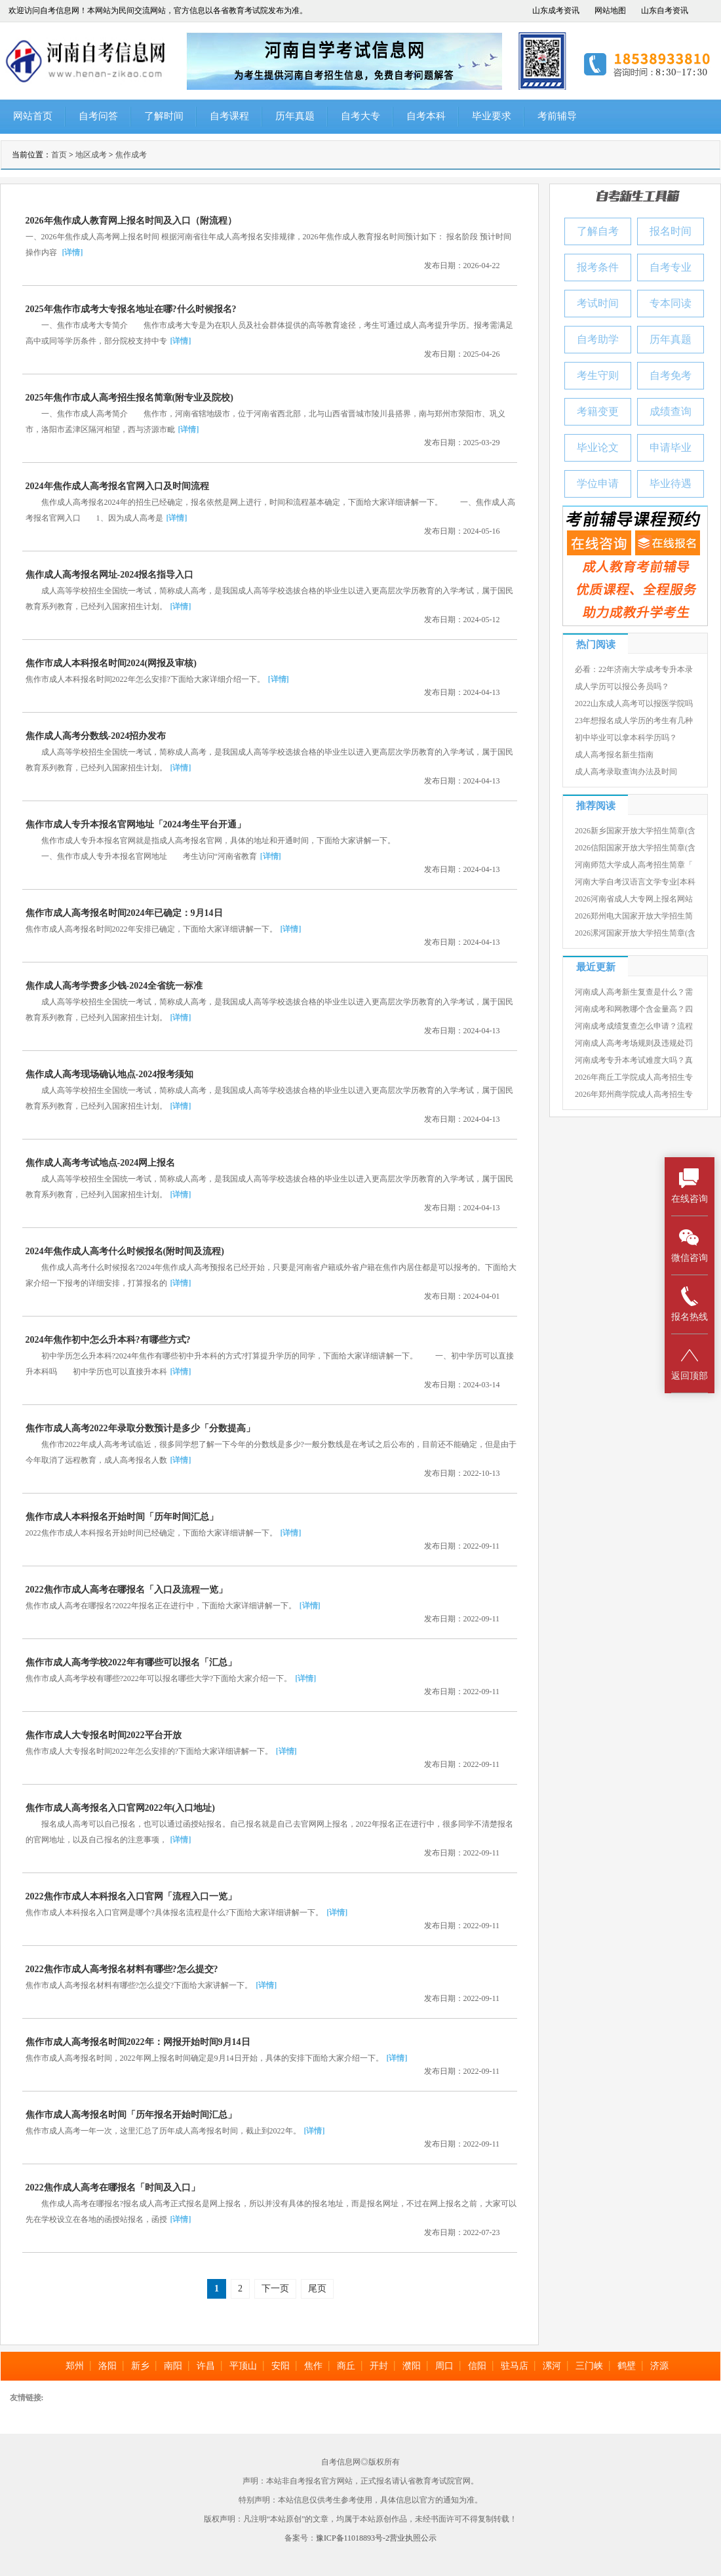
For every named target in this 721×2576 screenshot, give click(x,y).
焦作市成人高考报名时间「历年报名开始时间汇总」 (131, 2115)
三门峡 (589, 2366)
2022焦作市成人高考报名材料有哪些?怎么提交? (122, 1969)
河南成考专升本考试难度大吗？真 (634, 1060)
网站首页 (32, 116)
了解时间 (164, 116)
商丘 (346, 2366)
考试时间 (598, 303)
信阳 (477, 2366)
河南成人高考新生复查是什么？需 (634, 992)
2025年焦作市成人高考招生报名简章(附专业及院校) (129, 398)
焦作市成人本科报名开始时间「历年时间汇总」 (122, 1517)
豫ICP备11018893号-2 (352, 2538)
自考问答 (98, 116)
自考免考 (671, 375)
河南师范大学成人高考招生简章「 (634, 864)
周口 (444, 2366)
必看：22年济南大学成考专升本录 (634, 669)
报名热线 (689, 1304)
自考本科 (426, 116)
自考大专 (360, 116)
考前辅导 (557, 116)
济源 (659, 2366)
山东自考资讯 (664, 10)
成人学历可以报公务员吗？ (622, 686)
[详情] (72, 252)
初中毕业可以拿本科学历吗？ (626, 737)
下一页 (275, 2288)
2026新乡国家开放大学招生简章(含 (635, 830)
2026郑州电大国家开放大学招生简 (634, 916)
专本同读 (671, 303)
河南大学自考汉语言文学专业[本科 (635, 881)
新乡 (140, 2366)
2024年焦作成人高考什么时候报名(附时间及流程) (125, 1251)
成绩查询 (671, 411)
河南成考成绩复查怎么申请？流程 (634, 1026)
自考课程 (229, 116)
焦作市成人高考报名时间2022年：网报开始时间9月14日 (138, 2042)
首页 (59, 154)
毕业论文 (598, 447)
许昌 (206, 2366)
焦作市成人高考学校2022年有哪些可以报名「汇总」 (131, 1662)
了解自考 (598, 231)
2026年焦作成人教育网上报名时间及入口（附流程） (131, 221)
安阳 (280, 2366)
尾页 (317, 2288)
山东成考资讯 (555, 10)
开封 (379, 2366)
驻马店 (514, 2366)
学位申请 (598, 483)
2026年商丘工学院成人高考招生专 (634, 1077)
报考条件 (598, 267)
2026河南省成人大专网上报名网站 (634, 898)
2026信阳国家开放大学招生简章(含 (635, 847)
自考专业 (671, 267)
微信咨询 (689, 1245)
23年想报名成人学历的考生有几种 (634, 720)
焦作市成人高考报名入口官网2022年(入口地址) (120, 1808)
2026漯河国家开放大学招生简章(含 (635, 933)
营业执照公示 (413, 2538)
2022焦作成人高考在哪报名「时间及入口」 (113, 2187)
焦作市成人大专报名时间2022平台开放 (104, 1735)
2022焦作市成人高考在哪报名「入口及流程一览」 (126, 1590)
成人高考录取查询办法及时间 (626, 771)
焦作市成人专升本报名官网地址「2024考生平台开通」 (136, 824)
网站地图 (610, 10)
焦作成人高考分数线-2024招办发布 (96, 736)
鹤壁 (626, 2366)
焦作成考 (131, 154)
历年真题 (295, 116)
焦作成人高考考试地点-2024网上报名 (101, 1163)
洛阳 (107, 2366)
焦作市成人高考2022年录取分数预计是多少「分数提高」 (140, 1428)
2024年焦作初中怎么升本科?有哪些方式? (108, 1340)
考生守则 (598, 375)
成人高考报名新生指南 (614, 754)
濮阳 (411, 2366)
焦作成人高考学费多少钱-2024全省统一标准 (114, 986)
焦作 (313, 2366)
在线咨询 (689, 1186)
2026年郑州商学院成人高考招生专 (634, 1094)
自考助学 (598, 339)
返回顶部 (689, 1363)
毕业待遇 (671, 483)
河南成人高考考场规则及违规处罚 (634, 1043)
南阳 (173, 2366)
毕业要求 (491, 116)
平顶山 (243, 2366)
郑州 (75, 2366)
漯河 (552, 2366)
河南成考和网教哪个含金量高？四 (634, 1009)
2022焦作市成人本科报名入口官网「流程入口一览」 (131, 1896)
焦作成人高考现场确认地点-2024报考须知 (110, 1074)
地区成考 (91, 154)
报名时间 (671, 231)
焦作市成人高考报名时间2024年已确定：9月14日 (124, 913)
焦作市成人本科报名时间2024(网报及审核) (111, 663)
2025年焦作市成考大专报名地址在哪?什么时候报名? (131, 309)
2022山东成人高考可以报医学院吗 (634, 703)
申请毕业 (671, 447)
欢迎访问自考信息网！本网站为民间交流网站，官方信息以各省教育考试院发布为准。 (158, 10)
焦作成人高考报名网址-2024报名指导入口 (110, 575)
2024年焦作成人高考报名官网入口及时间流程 (117, 486)
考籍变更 (598, 411)
